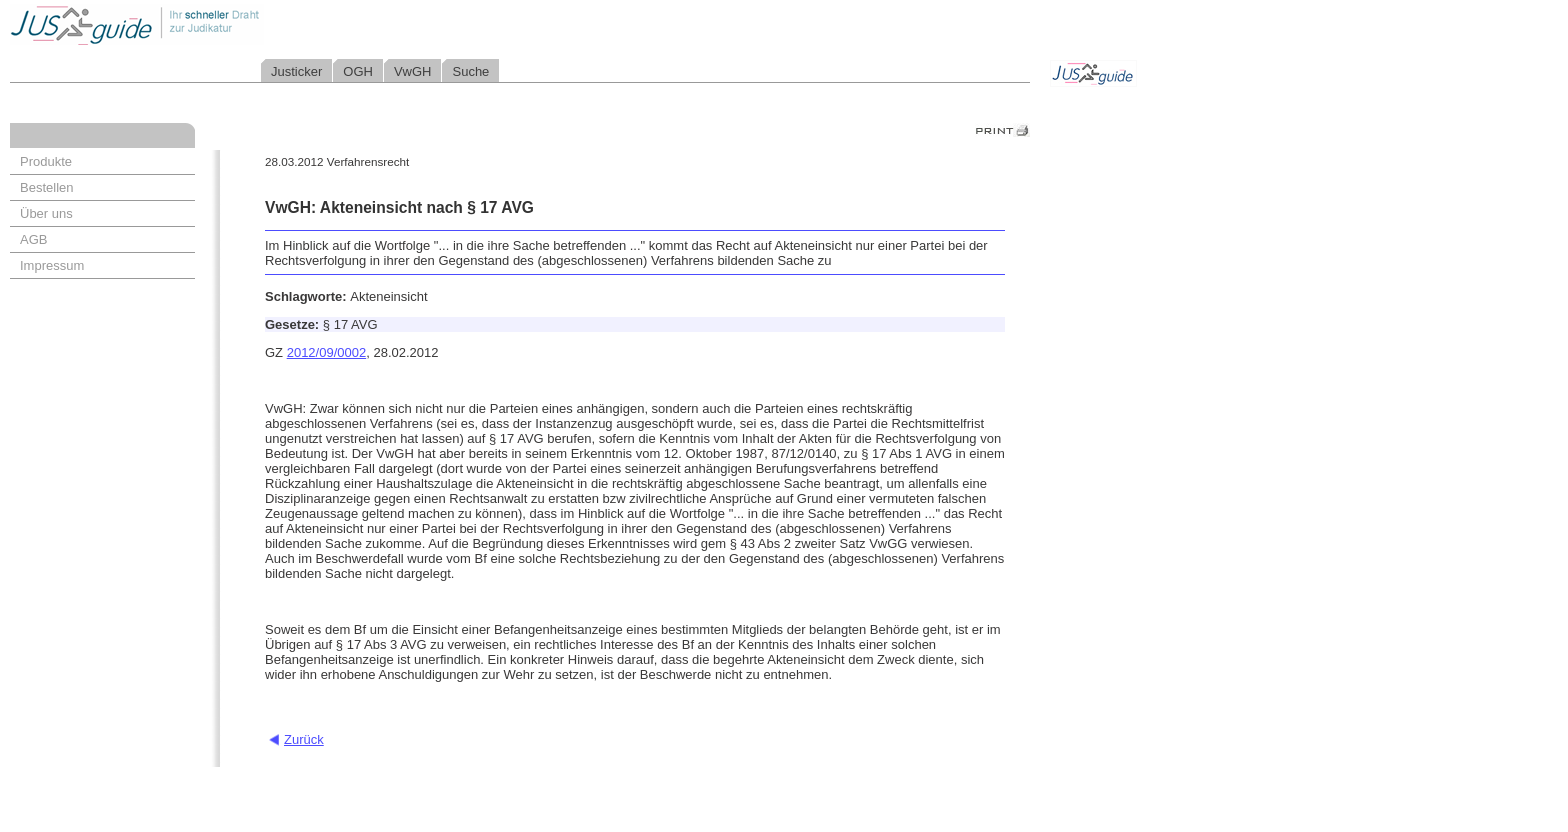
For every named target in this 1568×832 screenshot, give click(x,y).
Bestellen (46, 187)
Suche (470, 71)
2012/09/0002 (327, 352)
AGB (33, 239)
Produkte (46, 161)
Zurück (304, 739)
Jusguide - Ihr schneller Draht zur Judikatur (201, 24)
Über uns (46, 213)
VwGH (413, 71)
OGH (358, 71)
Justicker (296, 71)
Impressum (52, 265)
